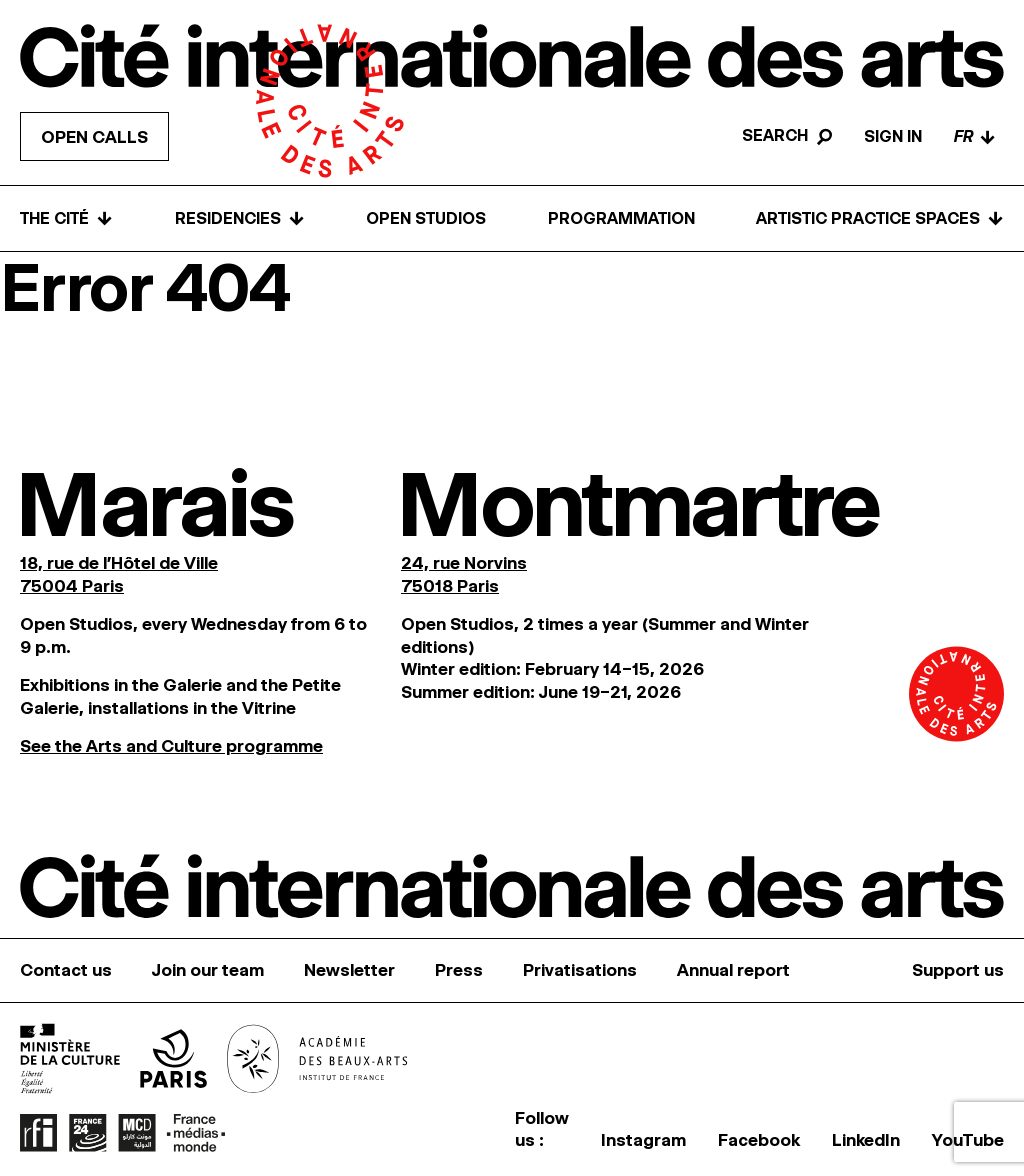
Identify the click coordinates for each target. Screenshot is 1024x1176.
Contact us (66, 970)
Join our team (208, 970)
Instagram (643, 1140)
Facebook (759, 1140)
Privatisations (580, 970)
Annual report (733, 970)
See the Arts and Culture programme (171, 746)
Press (459, 970)
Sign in (893, 136)
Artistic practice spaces (880, 218)
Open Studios (426, 218)
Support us (958, 970)
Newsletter (349, 970)
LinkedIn (866, 1140)
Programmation (621, 218)
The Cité (66, 218)
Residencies (240, 218)
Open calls (94, 137)
